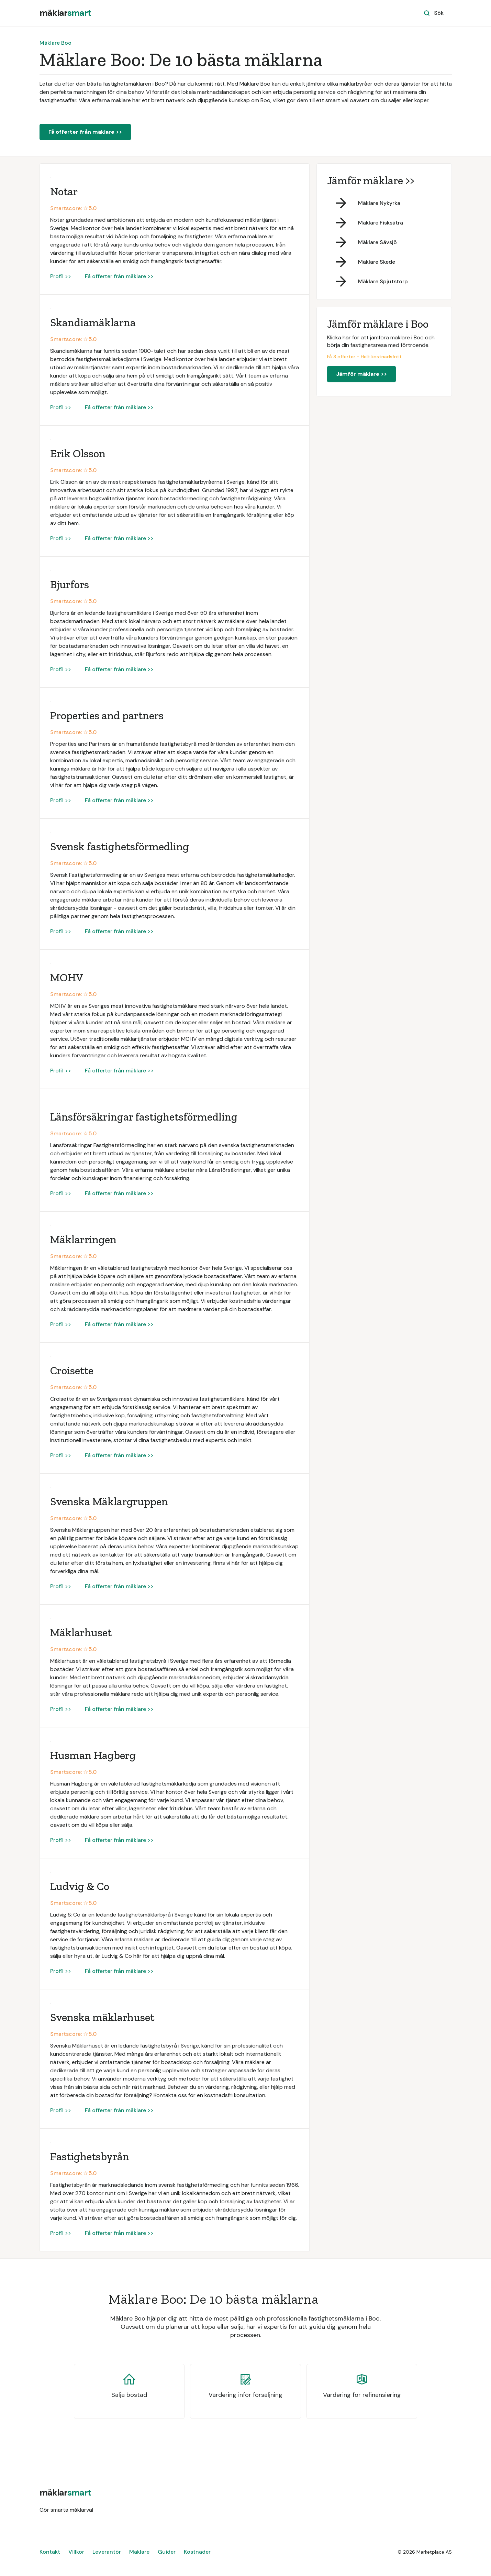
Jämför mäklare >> (361, 374)
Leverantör (106, 2551)
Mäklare (139, 2551)
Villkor (76, 2551)
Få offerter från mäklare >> (85, 131)
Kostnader (197, 2551)
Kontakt (50, 2551)
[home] (65, 13)
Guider (167, 2551)
